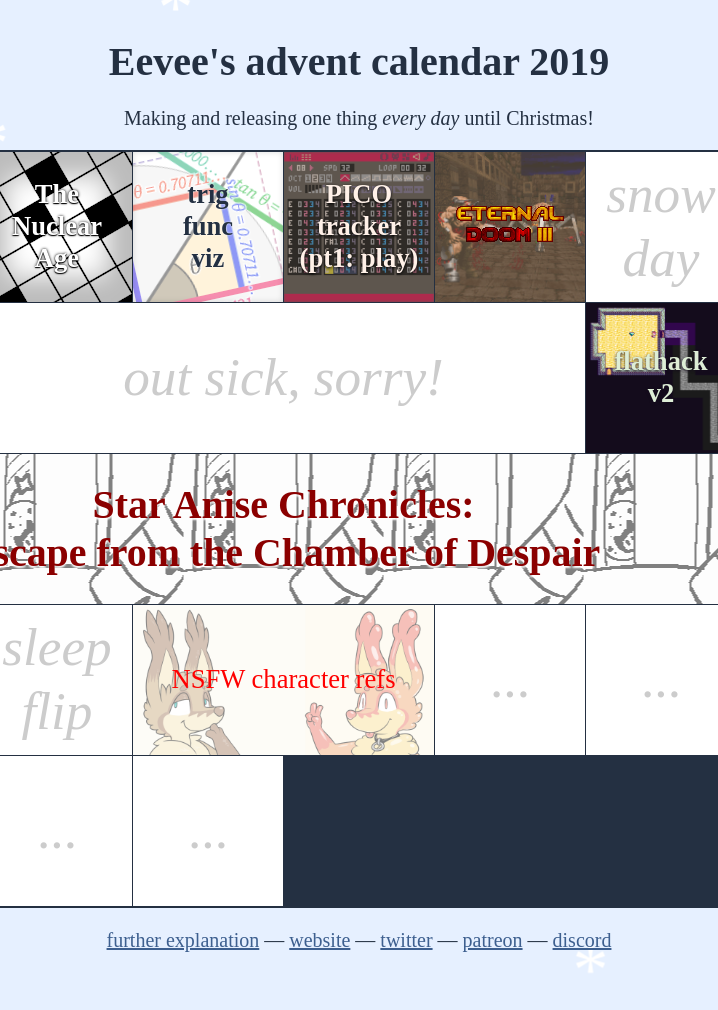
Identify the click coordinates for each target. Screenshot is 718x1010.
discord (582, 940)
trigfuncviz (208, 226)
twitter (406, 940)
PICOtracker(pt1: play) (359, 226)
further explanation (183, 940)
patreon (493, 940)
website (319, 940)
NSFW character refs (284, 679)
